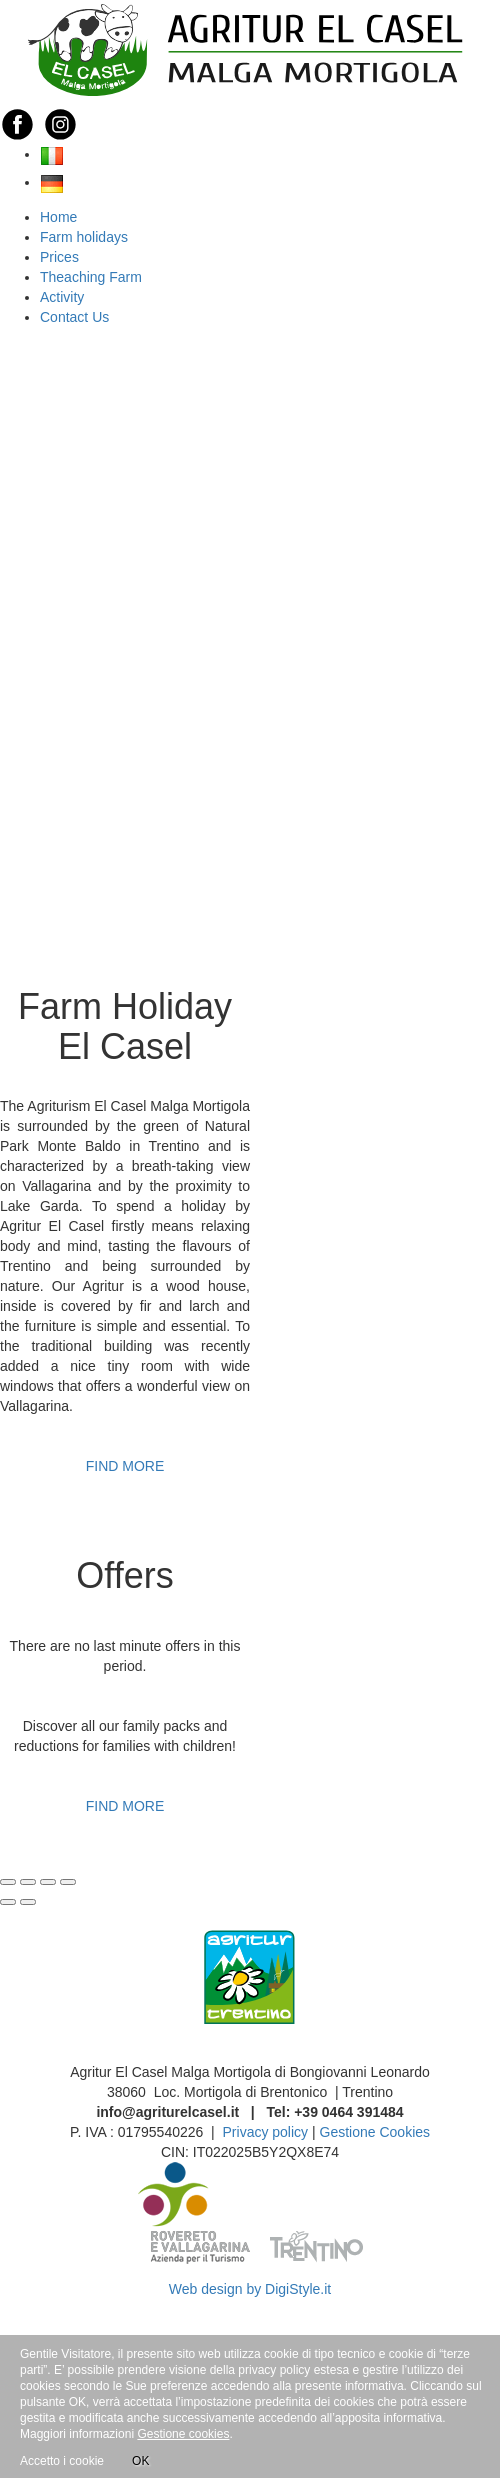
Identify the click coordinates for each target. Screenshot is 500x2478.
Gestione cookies (183, 2434)
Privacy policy (266, 2132)
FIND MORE (125, 1466)
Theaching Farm (91, 277)
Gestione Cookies (375, 2132)
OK (140, 2458)
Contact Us (74, 317)
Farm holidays (84, 237)
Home (58, 217)
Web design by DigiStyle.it (250, 2289)
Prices (59, 257)
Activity (62, 297)
